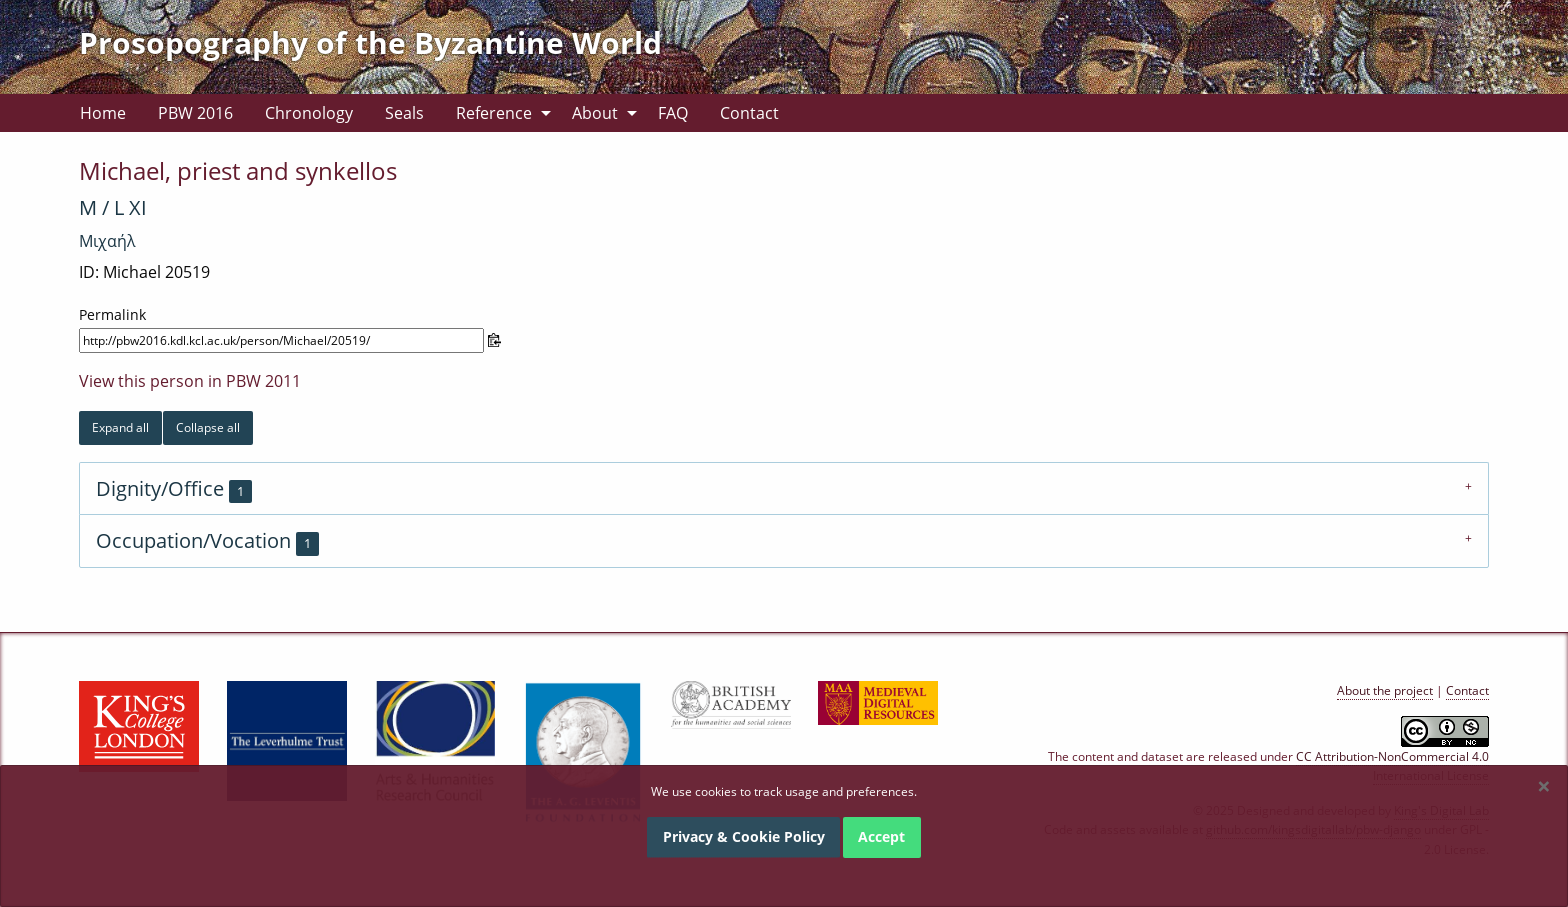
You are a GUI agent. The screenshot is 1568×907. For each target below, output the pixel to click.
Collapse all (208, 427)
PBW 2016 (195, 113)
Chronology (309, 113)
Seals (404, 113)
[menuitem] (103, 113)
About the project (1385, 690)
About (595, 113)
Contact (749, 113)
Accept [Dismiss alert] (881, 836)
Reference (494, 113)
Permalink (112, 314)
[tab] (784, 488)
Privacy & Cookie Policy (744, 836)
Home (103, 113)
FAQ (673, 113)
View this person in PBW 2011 (190, 381)
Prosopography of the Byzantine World (370, 42)
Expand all (120, 427)
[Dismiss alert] (1544, 786)
